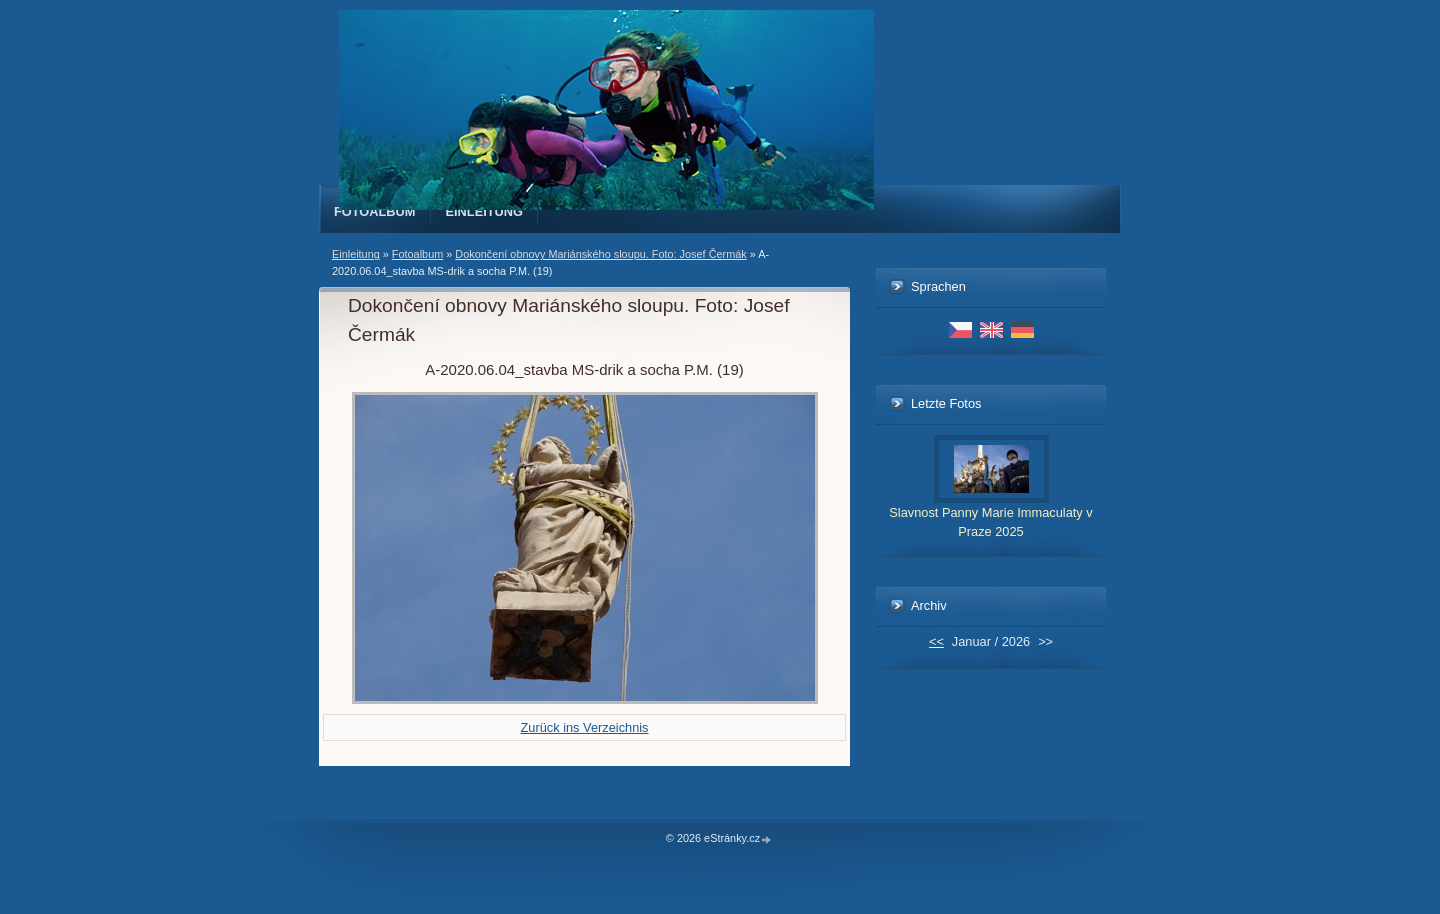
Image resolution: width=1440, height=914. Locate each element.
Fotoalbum (375, 211)
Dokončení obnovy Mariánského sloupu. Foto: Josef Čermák (600, 254)
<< (936, 641)
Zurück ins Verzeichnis (584, 727)
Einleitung (485, 211)
